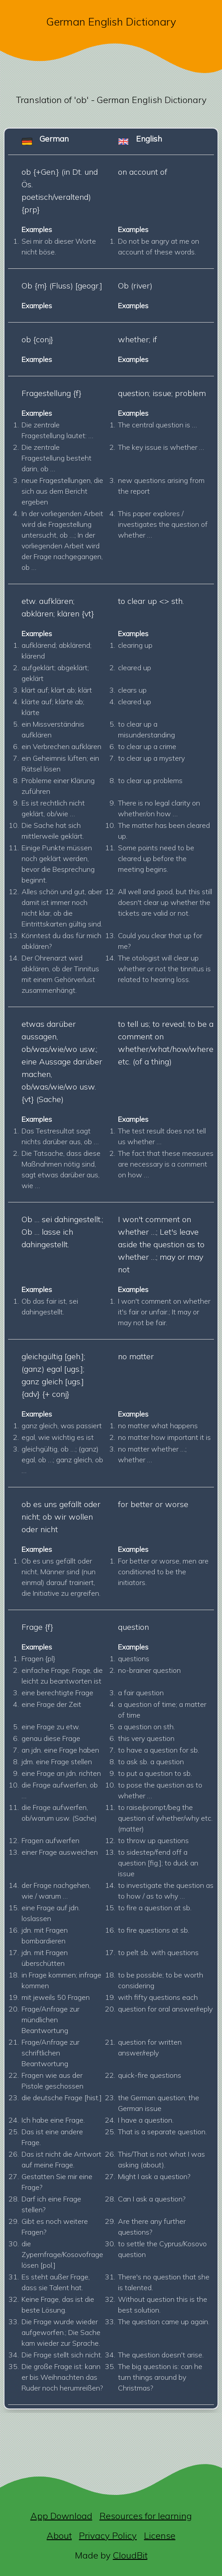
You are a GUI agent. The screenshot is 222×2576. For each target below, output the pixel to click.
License (159, 2535)
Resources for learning (146, 2515)
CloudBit (130, 2555)
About (59, 2535)
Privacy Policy (108, 2535)
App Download (61, 2515)
